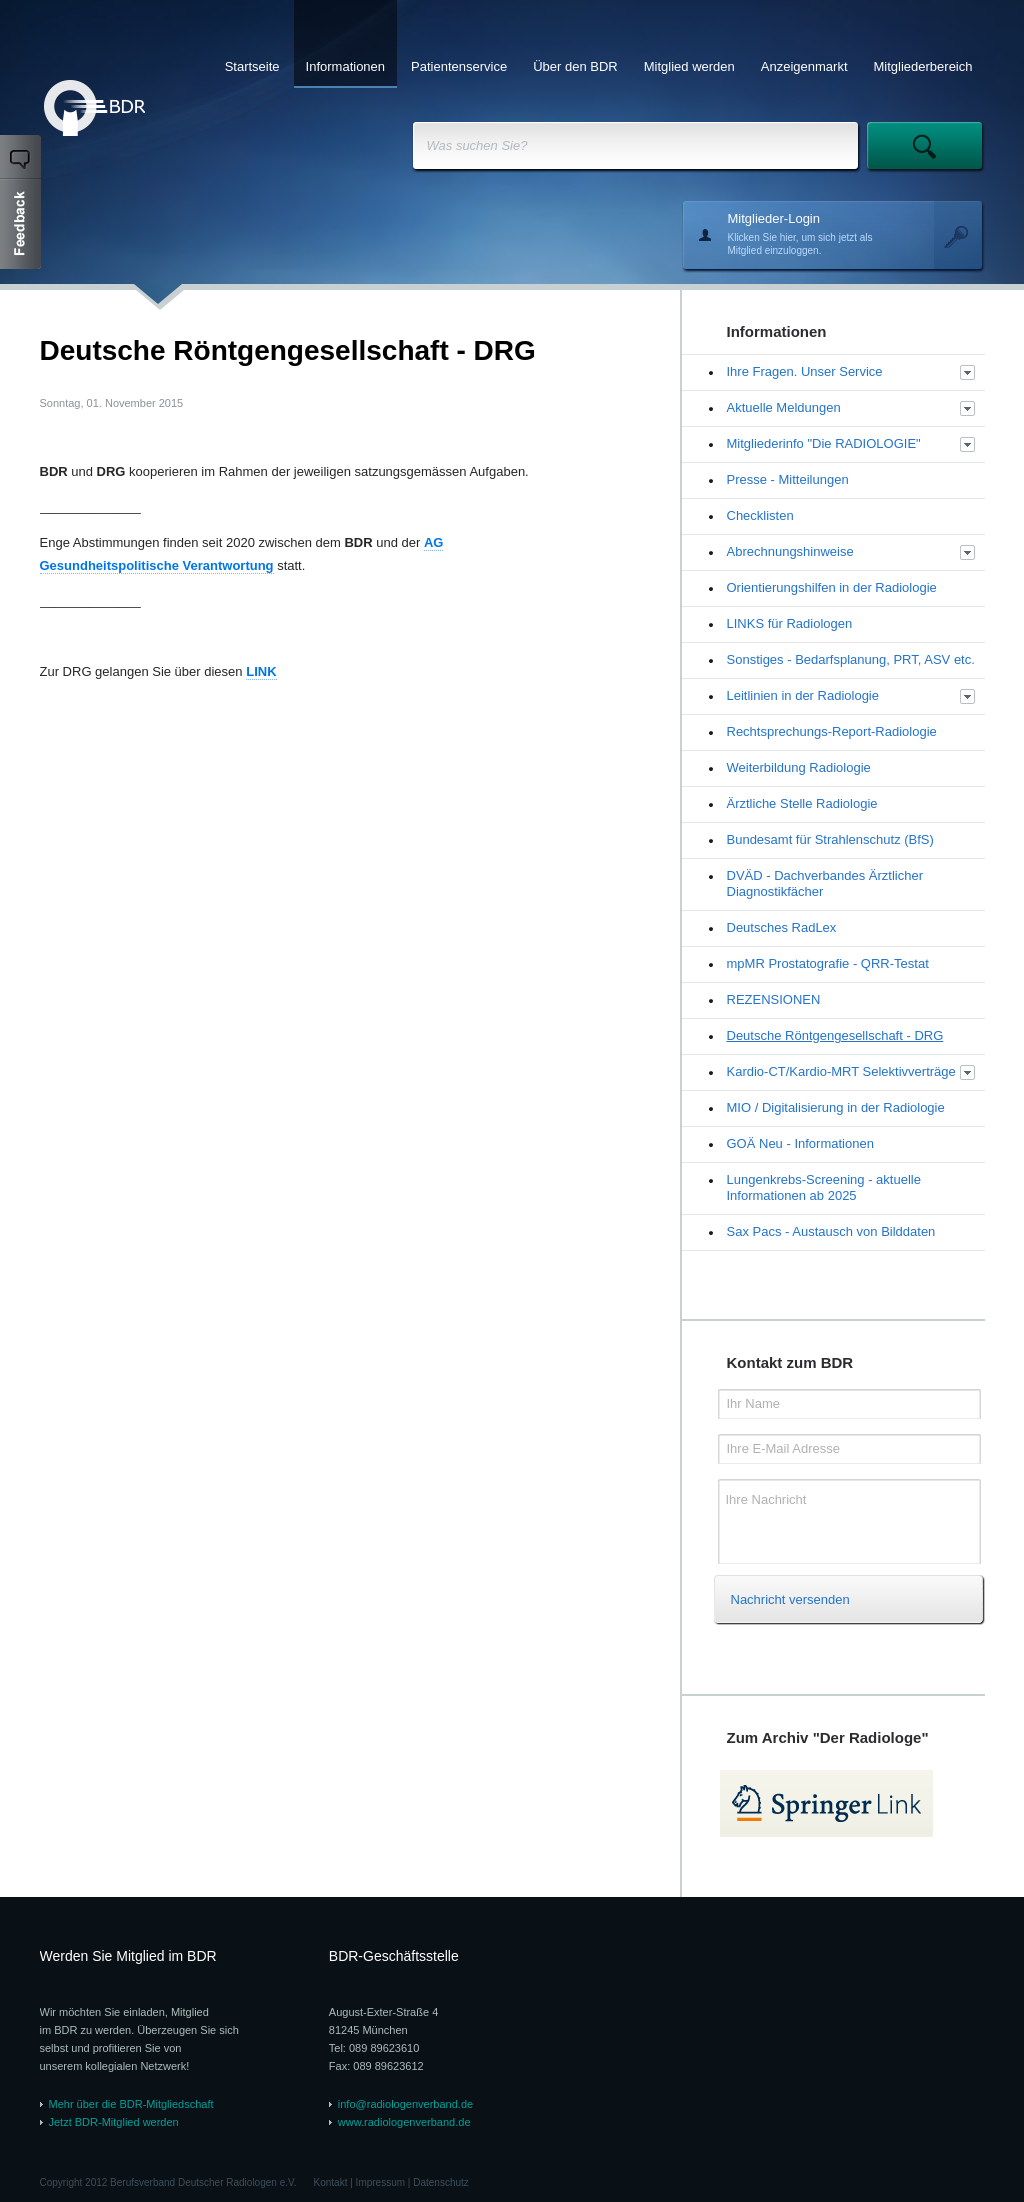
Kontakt (331, 2182)
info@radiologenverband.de (405, 2104)
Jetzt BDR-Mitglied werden (114, 2122)
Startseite (252, 66)
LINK (261, 671)
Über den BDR (575, 66)
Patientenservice (459, 66)
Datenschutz (441, 2182)
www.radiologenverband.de (404, 2122)
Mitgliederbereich (923, 66)
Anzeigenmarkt (804, 66)
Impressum (380, 2182)
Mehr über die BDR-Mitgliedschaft (131, 2104)
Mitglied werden (689, 66)
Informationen (346, 66)
